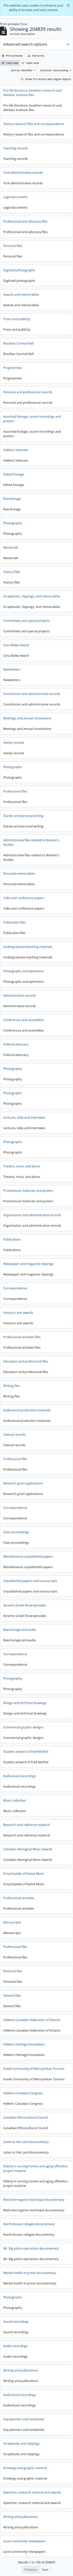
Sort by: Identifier (22, 70)
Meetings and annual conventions (27, 718)
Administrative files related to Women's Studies (31, 842)
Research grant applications (23, 1483)
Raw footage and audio (19, 1630)
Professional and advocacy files (25, 221)
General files (12, 1995)
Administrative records (19, 995)
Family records (13, 743)
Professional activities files (22, 1337)
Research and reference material (26, 1825)
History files (11, 572)
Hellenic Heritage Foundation (24, 2044)
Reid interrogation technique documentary (33, 2200)
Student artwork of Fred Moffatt (25, 1752)
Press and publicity (16, 319)
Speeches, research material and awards (32, 2492)
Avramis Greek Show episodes (24, 1605)
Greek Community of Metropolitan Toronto (34, 2069)
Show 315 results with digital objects (46, 79)
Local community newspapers (24, 2541)
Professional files (15, 791)
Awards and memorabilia (21, 294)
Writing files (11, 1386)
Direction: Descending (54, 70)
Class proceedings (16, 1532)
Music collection (14, 1800)
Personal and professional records (27, 392)
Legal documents (15, 197)
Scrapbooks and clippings (21, 2443)
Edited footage (13, 474)
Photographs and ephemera (23, 971)
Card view (10, 63)
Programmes (12, 368)
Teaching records (15, 148)
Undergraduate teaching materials (27, 947)
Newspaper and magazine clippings (28, 1264)
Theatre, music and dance (21, 1166)
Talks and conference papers (23, 898)
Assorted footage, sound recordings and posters (32, 418)
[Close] (68, 5)
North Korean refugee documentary (29, 2224)
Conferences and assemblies (23, 1020)
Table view (30, 63)
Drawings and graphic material (25, 2468)
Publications (12, 1239)
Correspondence (15, 1288)
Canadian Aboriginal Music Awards (27, 1849)
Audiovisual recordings (19, 1776)
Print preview (12, 55)
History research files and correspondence (33, 124)
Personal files (12, 246)
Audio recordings (15, 2346)
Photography (12, 1069)
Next (45, 2570)
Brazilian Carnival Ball (18, 343)
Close (23, 24)
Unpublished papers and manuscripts (30, 1581)
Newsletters (11, 669)
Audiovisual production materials (27, 1410)
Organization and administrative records (32, 1215)
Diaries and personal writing (23, 816)
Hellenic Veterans (15, 450)
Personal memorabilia (19, 873)
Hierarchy (36, 55)
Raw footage (12, 499)
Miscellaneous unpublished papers (28, 1556)
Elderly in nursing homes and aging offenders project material (35, 2168)
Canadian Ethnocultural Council (25, 2117)
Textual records (14, 1434)
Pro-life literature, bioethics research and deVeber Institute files (32, 92)
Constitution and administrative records (31, 694)
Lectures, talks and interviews (24, 1117)
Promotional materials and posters (28, 1191)
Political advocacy (15, 1044)
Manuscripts (12, 1922)
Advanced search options (25, 44)
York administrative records (23, 173)
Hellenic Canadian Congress (23, 2093)
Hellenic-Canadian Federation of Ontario (31, 2020)
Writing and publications (20, 2370)
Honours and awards (18, 1313)
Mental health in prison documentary (29, 2273)
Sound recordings (16, 2322)
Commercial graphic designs (23, 1727)
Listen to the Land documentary (26, 2142)
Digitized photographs (19, 270)
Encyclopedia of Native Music (23, 1873)
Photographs (12, 523)
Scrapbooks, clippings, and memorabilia (31, 596)
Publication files (14, 922)
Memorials (10, 547)
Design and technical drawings (25, 1703)
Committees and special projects (26, 621)
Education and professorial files (25, 1361)
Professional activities (18, 1898)
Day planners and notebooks (23, 2419)
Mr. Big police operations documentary (31, 2248)
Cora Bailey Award (16, 645)
